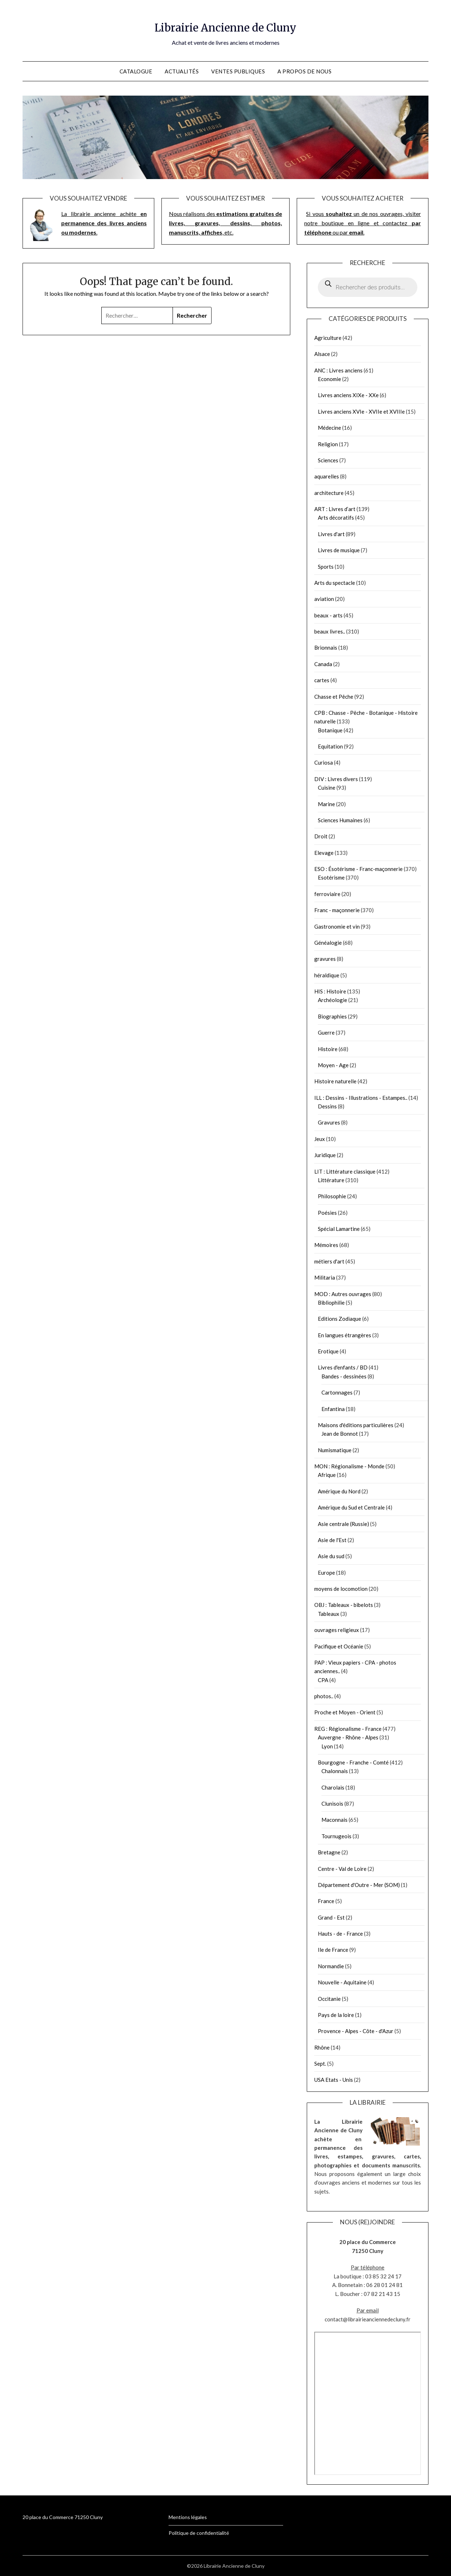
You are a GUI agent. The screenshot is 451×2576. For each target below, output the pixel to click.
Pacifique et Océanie (338, 1646)
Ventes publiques (238, 71)
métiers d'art (329, 1261)
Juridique (325, 1155)
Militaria (324, 1277)
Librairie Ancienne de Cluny (225, 25)
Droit (321, 836)
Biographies (332, 1016)
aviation (324, 599)
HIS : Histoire (330, 991)
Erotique (328, 1351)
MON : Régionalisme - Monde (349, 1466)
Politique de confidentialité (199, 2533)
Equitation (330, 746)
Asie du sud (331, 1556)
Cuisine (326, 787)
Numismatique (334, 1450)
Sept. (320, 2063)
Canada (323, 664)
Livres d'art (331, 534)
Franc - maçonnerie (337, 910)
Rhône (322, 2047)
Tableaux (328, 1613)
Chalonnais (334, 1771)
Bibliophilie (331, 1302)
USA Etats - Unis (333, 2079)
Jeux (319, 1139)
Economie (329, 379)
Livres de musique (339, 550)
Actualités (182, 71)
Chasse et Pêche (333, 696)
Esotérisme (331, 877)
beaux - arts (328, 615)
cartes (321, 680)
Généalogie (328, 942)
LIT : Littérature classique (344, 1171)
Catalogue (136, 71)
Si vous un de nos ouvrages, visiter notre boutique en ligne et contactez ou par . (362, 223)
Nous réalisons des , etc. (225, 223)
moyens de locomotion (341, 1588)
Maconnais (334, 1819)
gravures (325, 958)
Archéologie (332, 1000)
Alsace (322, 354)
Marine (326, 804)
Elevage (324, 852)
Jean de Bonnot (339, 1433)
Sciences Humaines (340, 820)
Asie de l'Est (332, 1540)
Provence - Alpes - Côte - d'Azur (355, 2031)
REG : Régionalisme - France (348, 1728)
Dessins (327, 1106)
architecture (329, 493)
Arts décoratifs (336, 517)
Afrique (327, 1475)
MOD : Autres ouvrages (342, 1294)
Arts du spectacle (334, 582)
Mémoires (326, 1245)
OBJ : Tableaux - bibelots (343, 1605)
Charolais (332, 1787)
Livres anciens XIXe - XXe (348, 395)
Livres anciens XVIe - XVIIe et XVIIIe (361, 411)
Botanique (330, 730)
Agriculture (327, 337)
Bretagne (329, 1852)
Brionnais (325, 647)
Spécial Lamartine (339, 1229)
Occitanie (329, 1998)
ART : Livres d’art (334, 509)
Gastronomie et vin (337, 926)
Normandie (331, 1966)
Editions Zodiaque (339, 1318)
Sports (326, 566)
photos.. (323, 1696)
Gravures (329, 1122)
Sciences (328, 460)
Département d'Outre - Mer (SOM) (359, 1885)
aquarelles (326, 476)
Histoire (328, 1049)
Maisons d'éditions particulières (355, 1425)
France (326, 1901)
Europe (326, 1572)
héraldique (326, 975)
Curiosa (323, 762)
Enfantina (333, 1409)
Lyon (327, 1746)
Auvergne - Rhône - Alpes (348, 1737)
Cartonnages (337, 1392)
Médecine (329, 427)
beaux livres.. (329, 631)
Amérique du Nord (339, 1491)
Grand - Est (331, 1917)
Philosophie (332, 1196)
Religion (328, 444)
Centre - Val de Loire (342, 1868)
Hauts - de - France (340, 1933)
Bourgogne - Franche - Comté (353, 1762)
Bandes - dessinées (344, 1376)
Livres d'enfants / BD (343, 1367)
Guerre (326, 1032)
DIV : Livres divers (336, 779)
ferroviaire (327, 894)
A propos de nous (304, 71)
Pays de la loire (336, 2015)
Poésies (327, 1212)
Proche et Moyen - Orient (344, 1712)
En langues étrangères (344, 1335)
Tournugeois (336, 1836)
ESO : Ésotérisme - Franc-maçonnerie (358, 869)
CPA (323, 1680)
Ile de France (333, 1949)
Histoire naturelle (335, 1081)
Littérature (331, 1180)
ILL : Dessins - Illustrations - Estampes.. (360, 1097)
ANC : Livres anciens (338, 370)
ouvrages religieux (336, 1630)
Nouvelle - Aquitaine (342, 1982)
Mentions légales (188, 2517)
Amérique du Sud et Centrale (351, 1507)
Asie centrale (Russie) (343, 1524)
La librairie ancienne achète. (104, 223)
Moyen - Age (333, 1065)
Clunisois (332, 1803)
